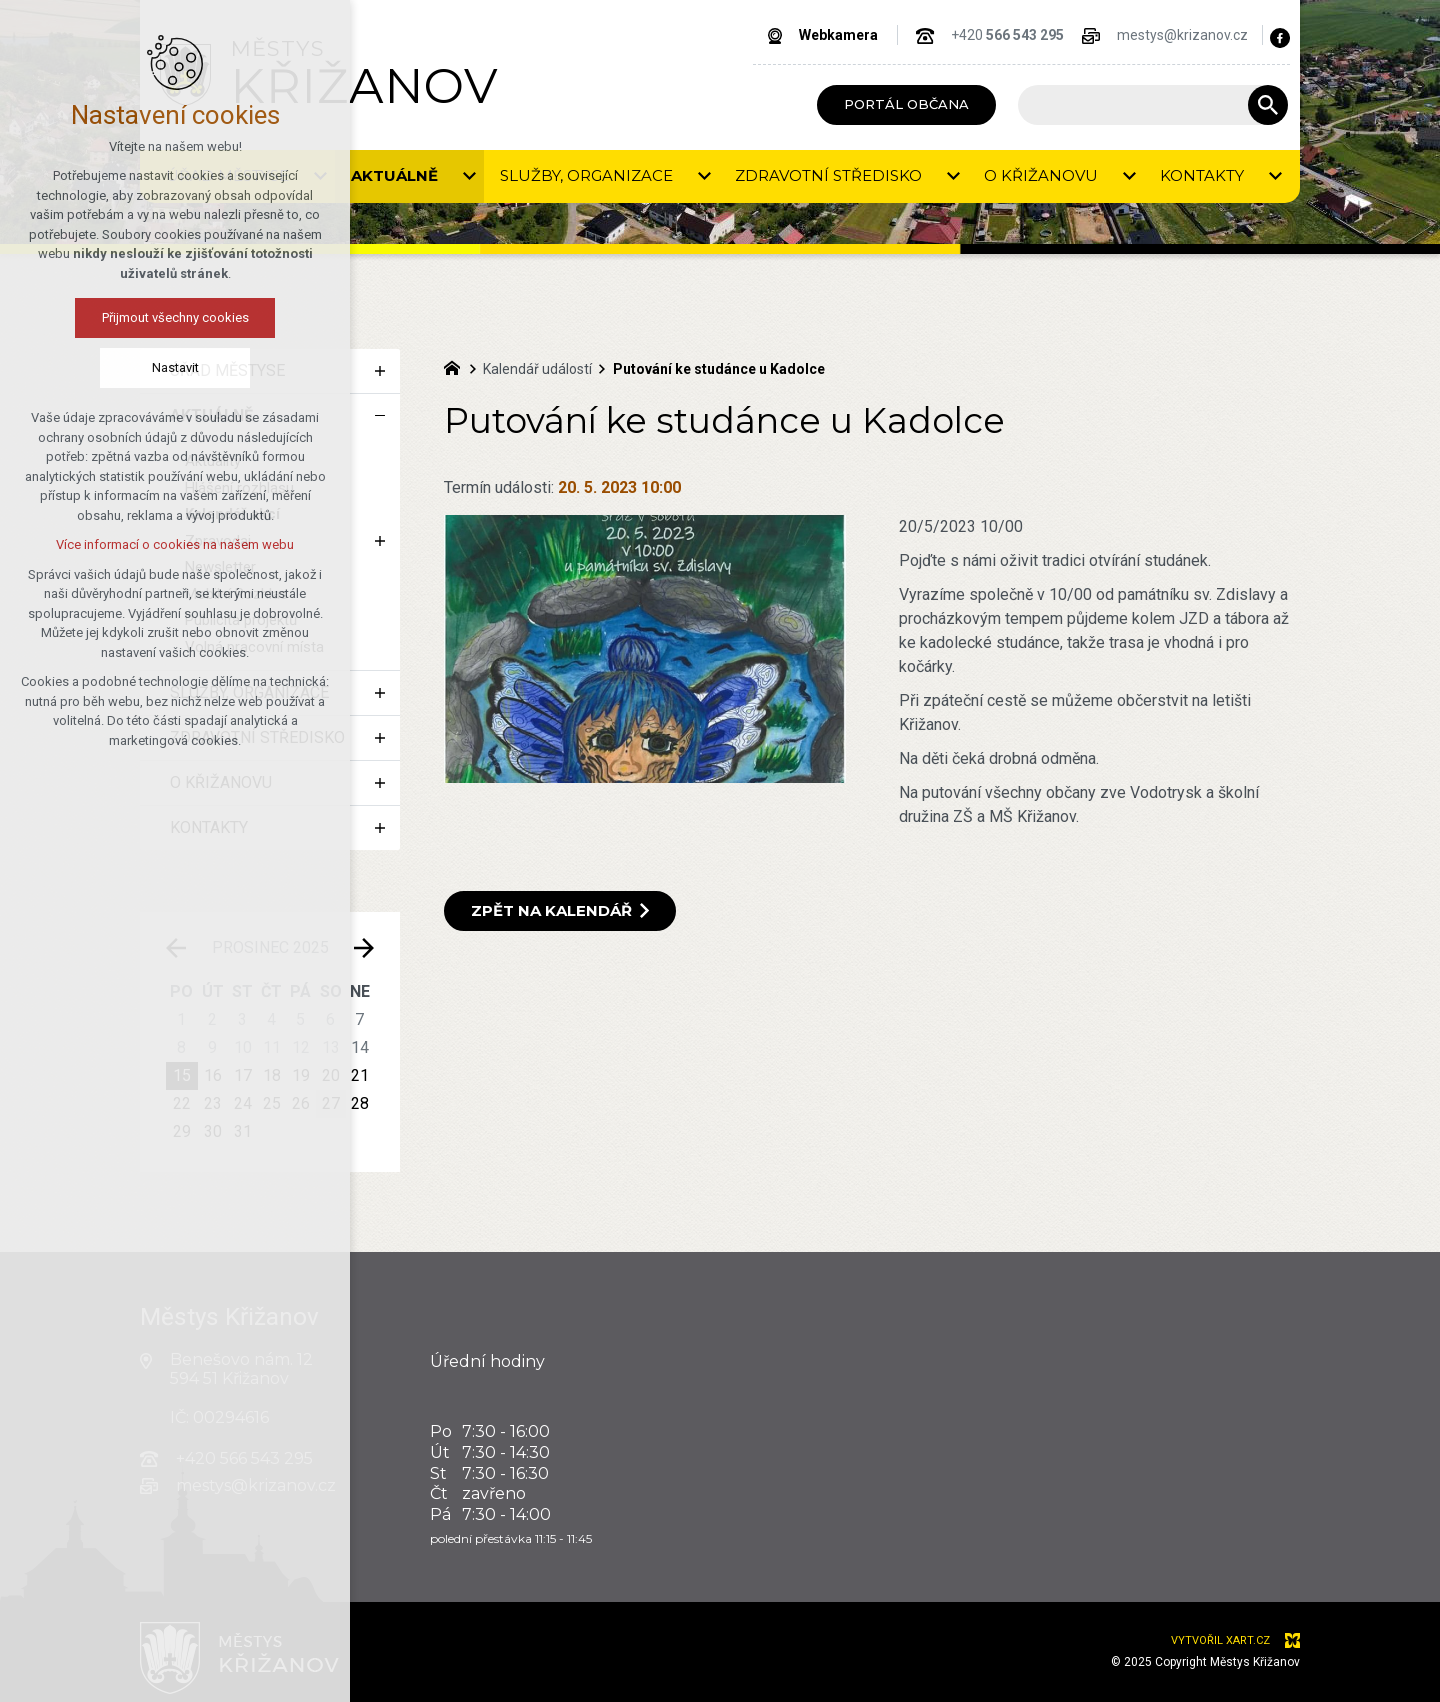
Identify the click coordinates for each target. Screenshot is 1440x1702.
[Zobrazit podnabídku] (380, 371)
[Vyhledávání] (1268, 105)
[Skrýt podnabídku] (380, 416)
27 (331, 1103)
